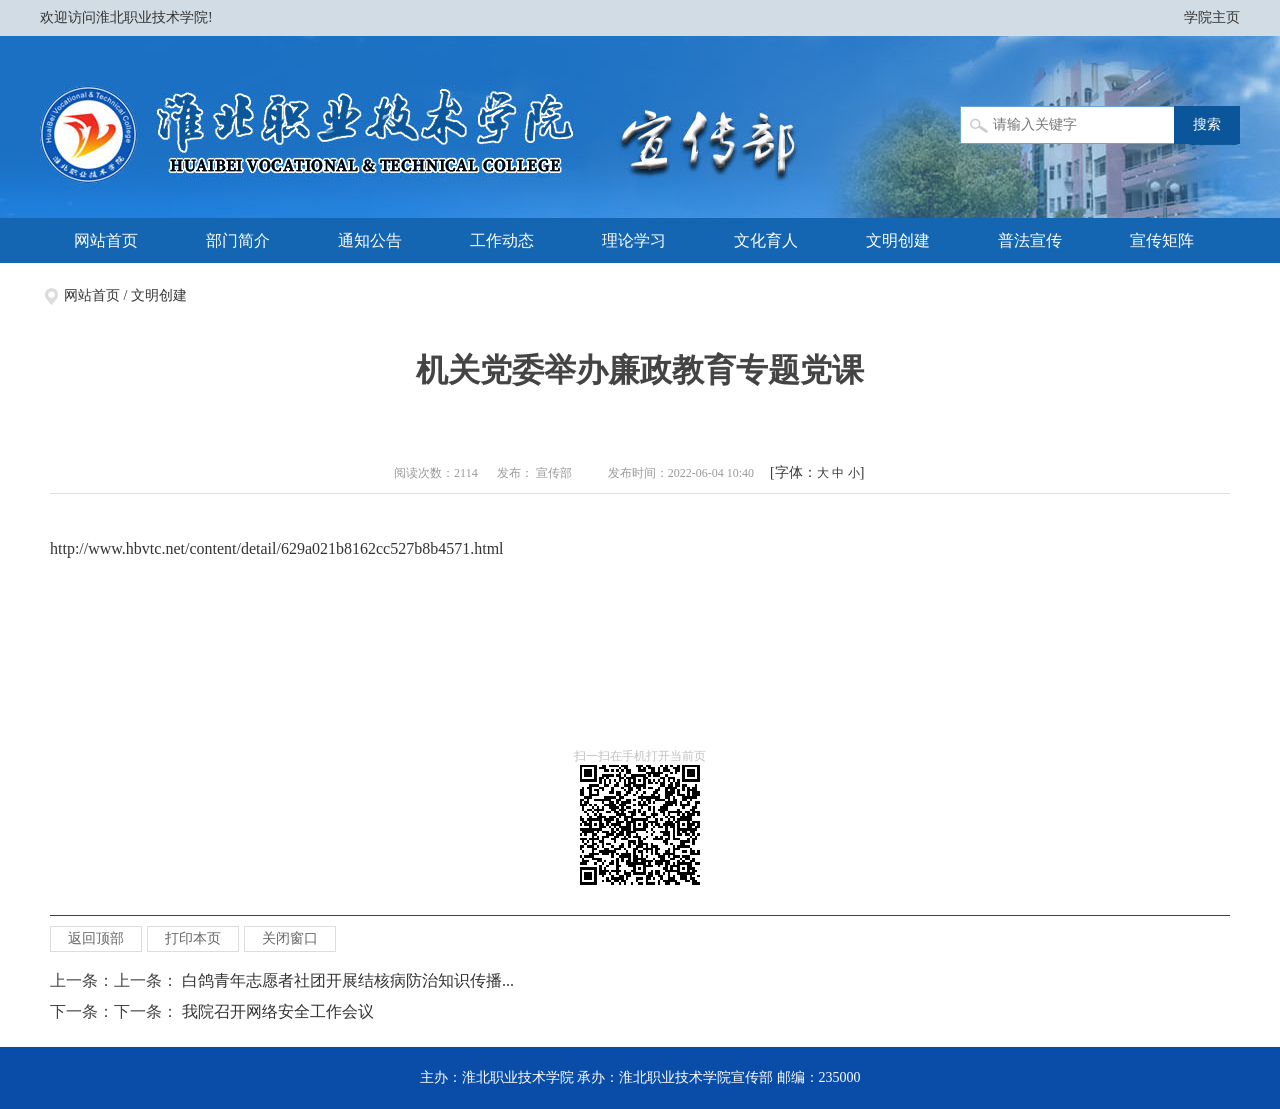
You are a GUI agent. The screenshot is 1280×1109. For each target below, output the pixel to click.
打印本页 (193, 938)
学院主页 (1212, 17)
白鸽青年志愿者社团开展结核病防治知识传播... (348, 980)
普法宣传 (1030, 240)
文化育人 (766, 240)
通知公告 (370, 240)
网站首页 (106, 240)
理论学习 (634, 240)
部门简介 (238, 240)
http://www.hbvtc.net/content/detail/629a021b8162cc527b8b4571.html (277, 548)
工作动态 (502, 240)
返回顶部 (96, 938)
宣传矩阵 (1162, 240)
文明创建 (898, 240)
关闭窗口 (290, 938)
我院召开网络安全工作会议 (278, 1011)
